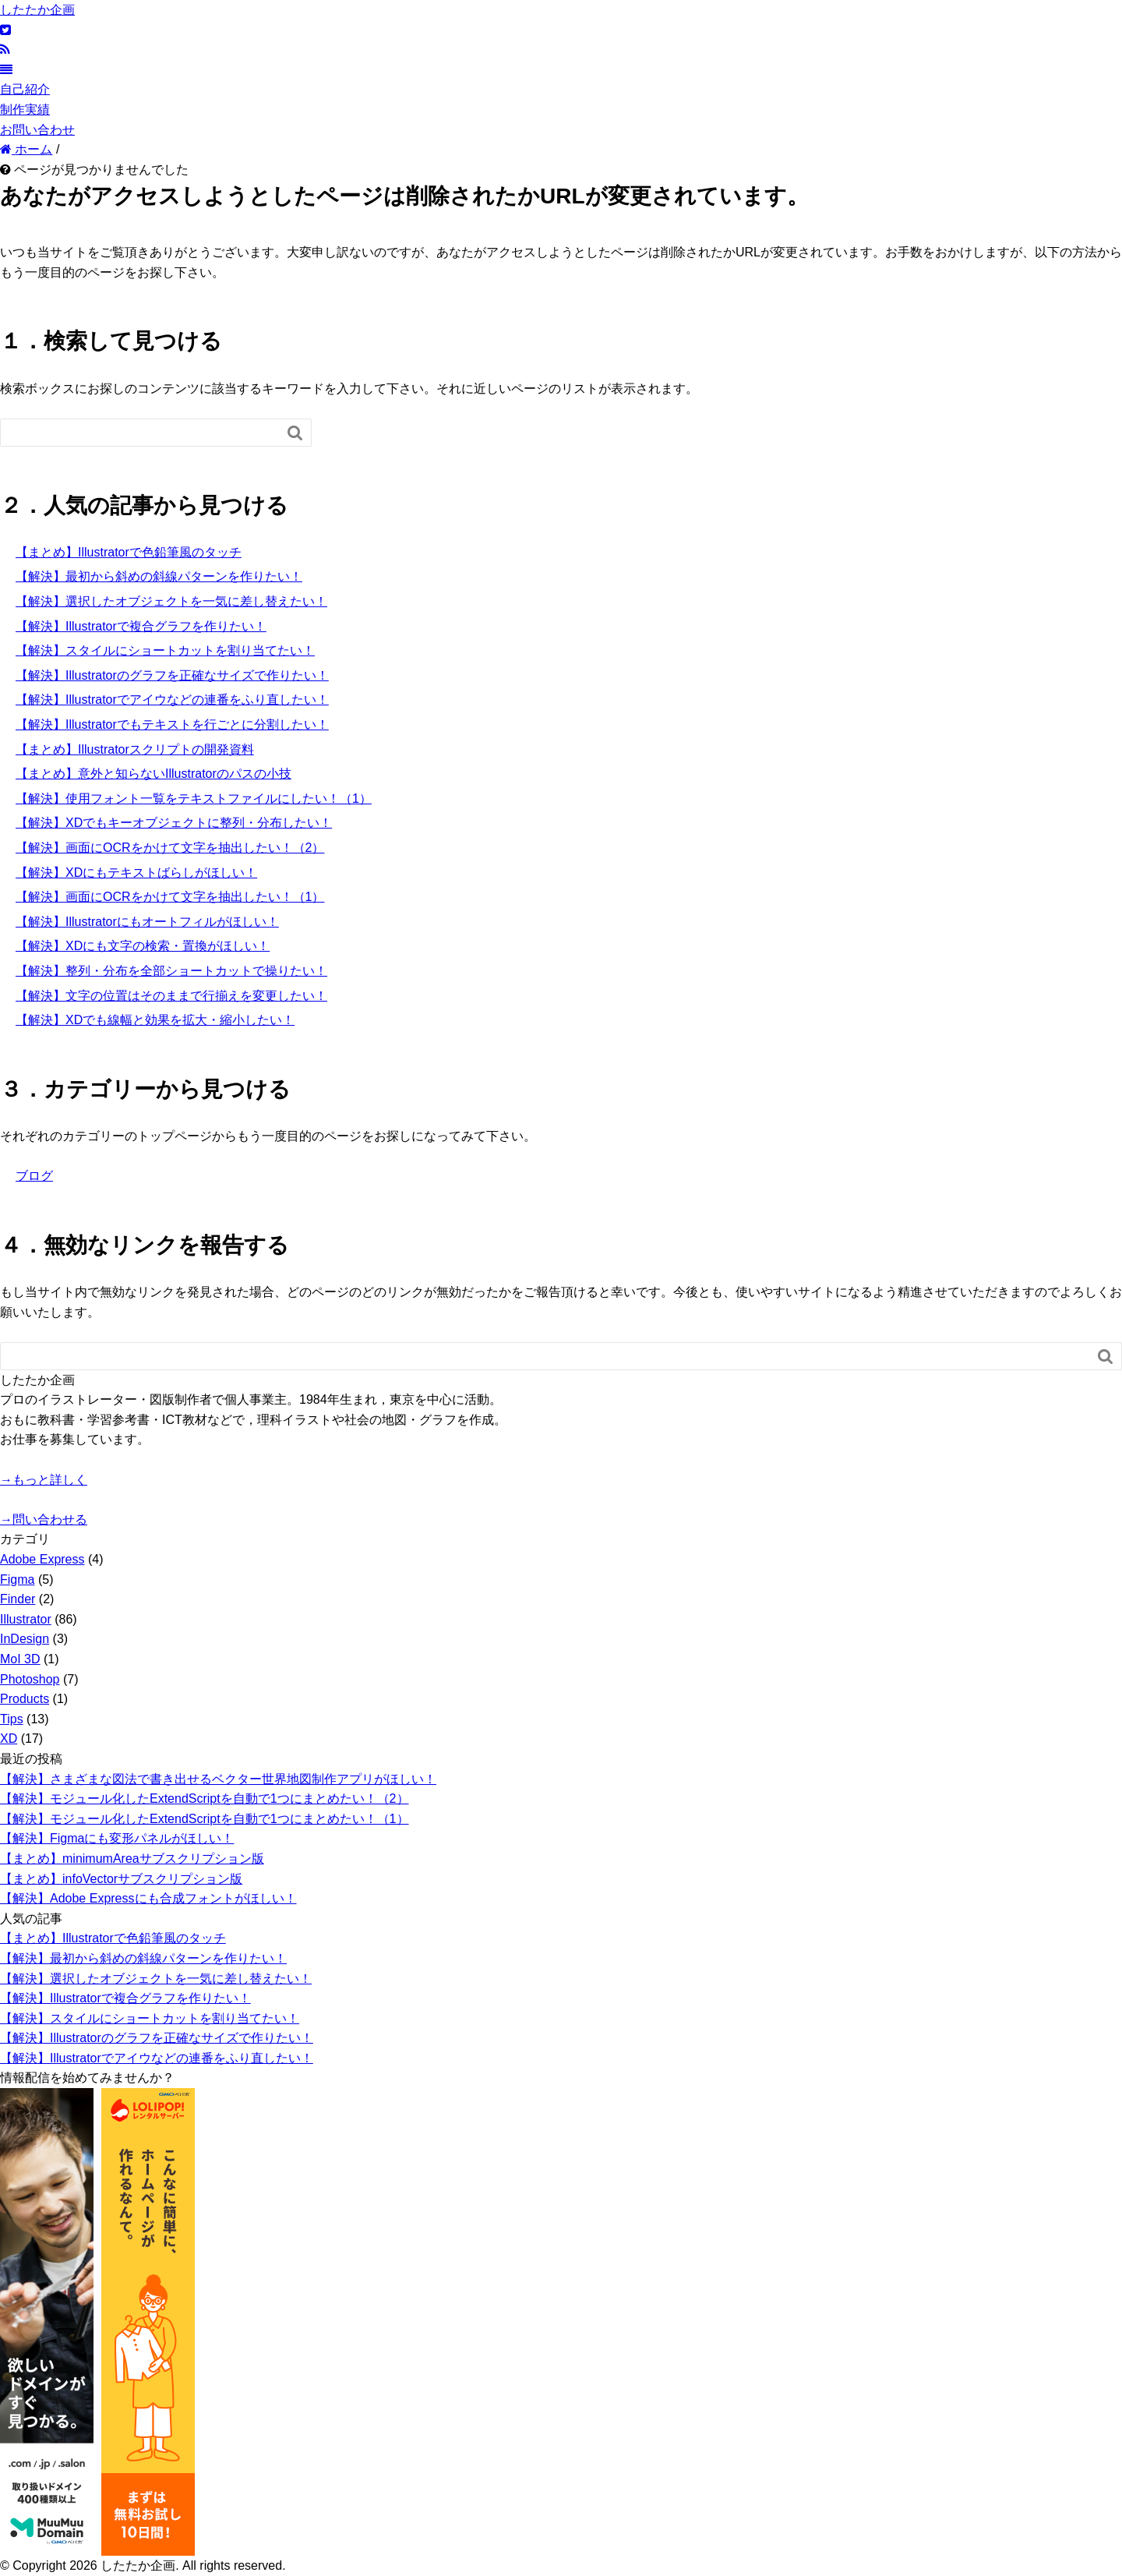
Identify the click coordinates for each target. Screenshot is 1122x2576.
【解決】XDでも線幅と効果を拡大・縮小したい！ (155, 1020)
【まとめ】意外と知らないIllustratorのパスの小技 (153, 773)
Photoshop (30, 1679)
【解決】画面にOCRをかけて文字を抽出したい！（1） (170, 896)
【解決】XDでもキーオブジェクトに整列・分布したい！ (174, 822)
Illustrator (25, 1619)
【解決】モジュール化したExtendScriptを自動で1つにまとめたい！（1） (204, 1818)
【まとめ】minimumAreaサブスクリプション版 (132, 1858)
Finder (17, 1599)
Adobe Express (42, 1559)
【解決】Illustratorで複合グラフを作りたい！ (141, 626)
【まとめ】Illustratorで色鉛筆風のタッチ (129, 552)
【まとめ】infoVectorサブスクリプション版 (121, 1878)
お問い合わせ (37, 129)
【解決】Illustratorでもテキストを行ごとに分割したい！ (172, 724)
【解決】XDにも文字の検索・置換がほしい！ (143, 945)
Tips (11, 1719)
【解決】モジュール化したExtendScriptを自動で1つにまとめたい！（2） (204, 1798)
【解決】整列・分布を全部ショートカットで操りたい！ (171, 970)
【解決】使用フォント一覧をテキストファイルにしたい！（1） (194, 798)
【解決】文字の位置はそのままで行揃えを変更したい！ (171, 995)
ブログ (34, 1175)
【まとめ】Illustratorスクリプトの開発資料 (135, 749)
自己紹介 (25, 89)
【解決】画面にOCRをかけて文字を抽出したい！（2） (170, 847)
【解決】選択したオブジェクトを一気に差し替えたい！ (171, 601)
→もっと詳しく (43, 1479)
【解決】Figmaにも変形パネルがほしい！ (117, 1838)
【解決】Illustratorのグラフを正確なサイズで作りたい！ (172, 675)
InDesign (24, 1638)
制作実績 (25, 109)
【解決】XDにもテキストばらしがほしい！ (136, 872)
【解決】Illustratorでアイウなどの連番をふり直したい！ (172, 699)
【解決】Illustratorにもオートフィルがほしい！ (147, 921)
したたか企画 (37, 9)
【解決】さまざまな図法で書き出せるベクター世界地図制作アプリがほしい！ (218, 1779)
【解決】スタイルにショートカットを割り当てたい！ (165, 650)
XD (8, 1738)
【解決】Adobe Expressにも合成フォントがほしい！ (148, 1898)
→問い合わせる (43, 1519)
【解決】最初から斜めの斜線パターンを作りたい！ (159, 576)
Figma (17, 1579)
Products (24, 1698)
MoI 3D (20, 1659)
